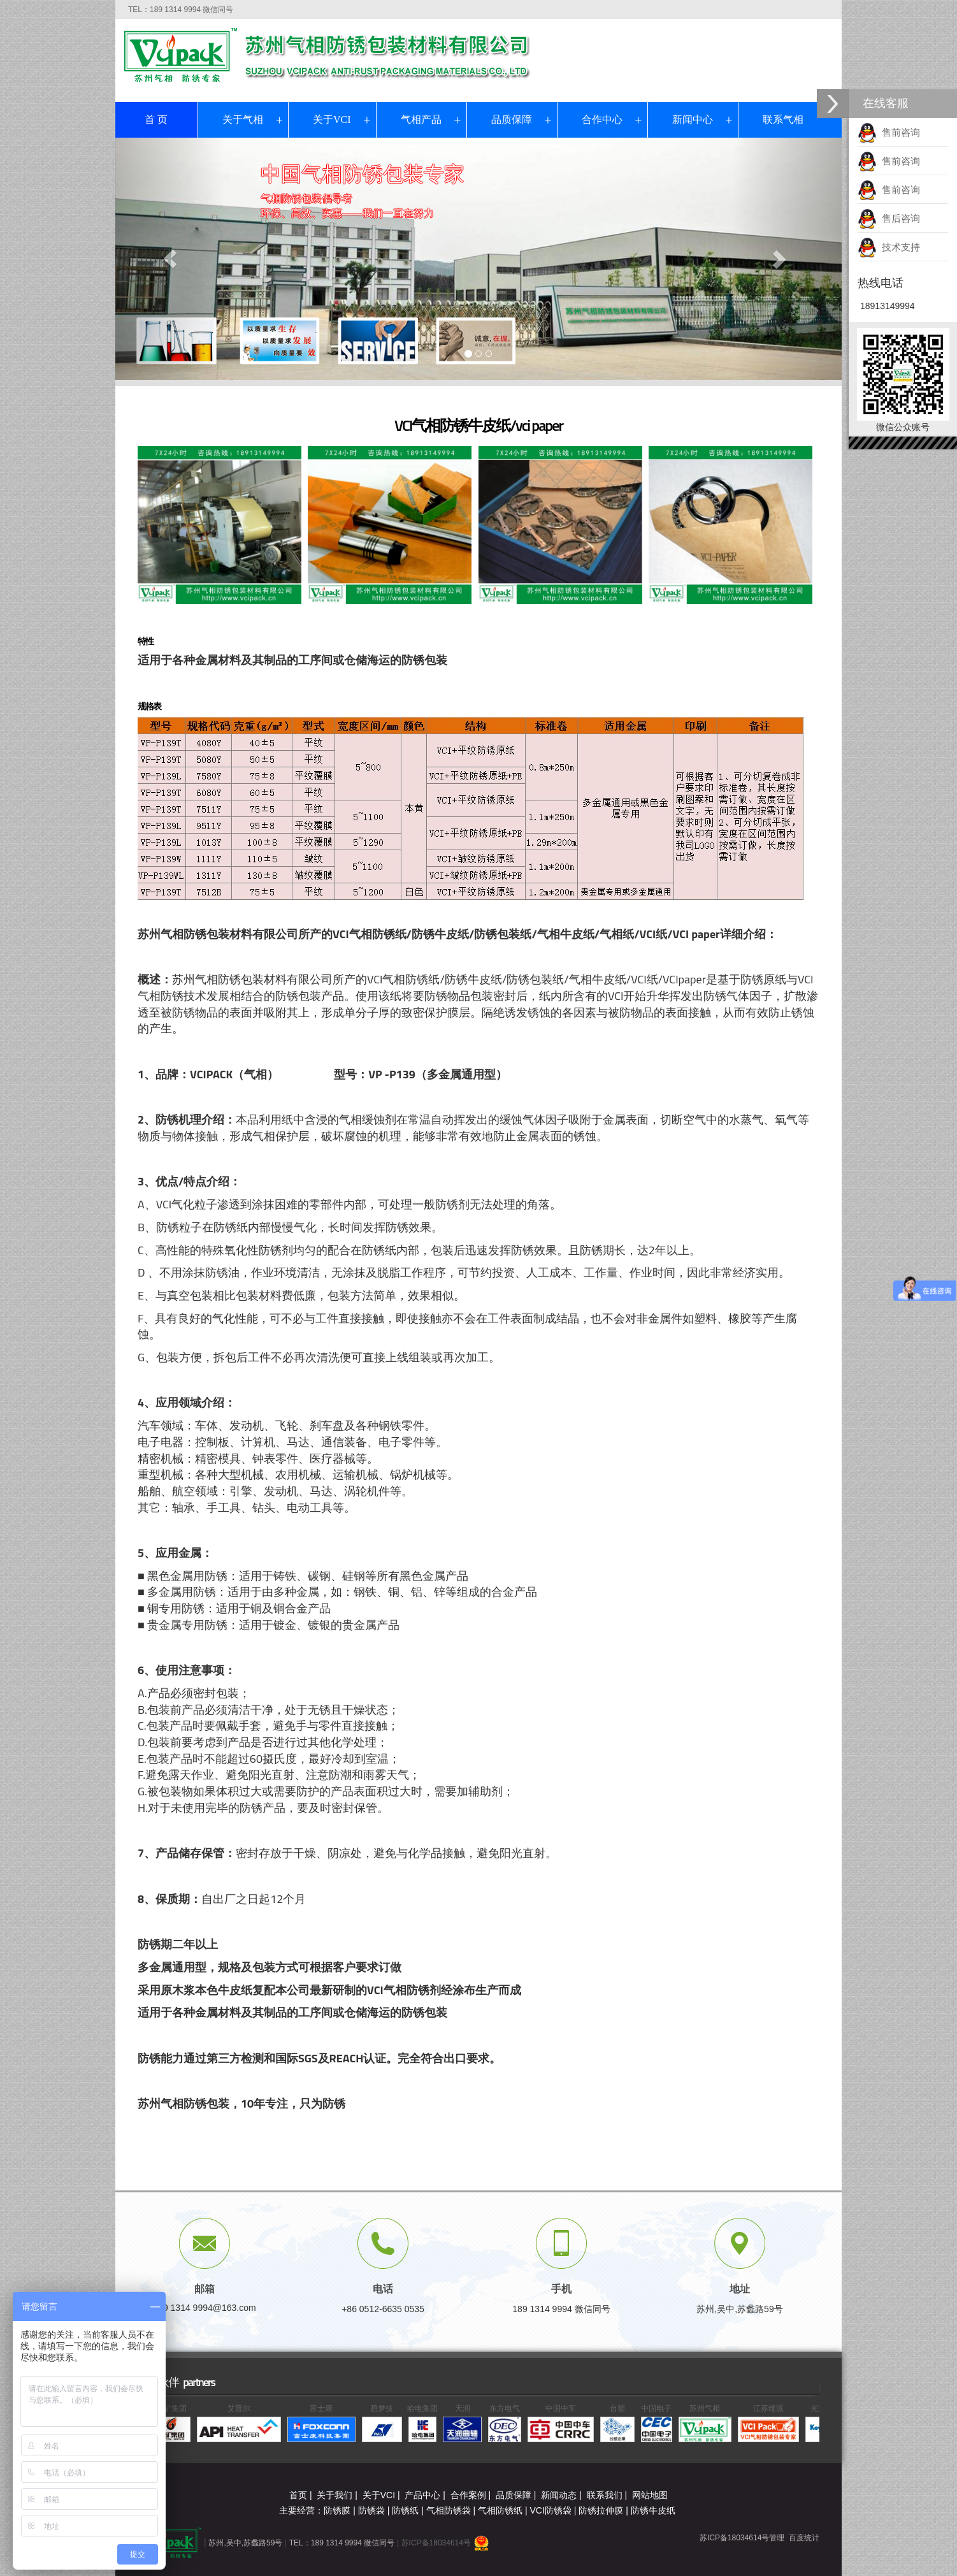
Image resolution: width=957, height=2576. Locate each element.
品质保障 (511, 119)
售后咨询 (889, 218)
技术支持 (889, 247)
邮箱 (204, 2288)
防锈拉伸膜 (601, 2510)
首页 (298, 2495)
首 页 (156, 119)
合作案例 (468, 2495)
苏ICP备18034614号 (436, 2542)
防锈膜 (337, 2510)
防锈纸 (405, 2510)
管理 (776, 2537)
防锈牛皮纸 (653, 2510)
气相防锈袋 (448, 2510)
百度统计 (804, 2537)
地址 (740, 2288)
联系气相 (783, 119)
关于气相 (242, 119)
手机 (561, 2288)
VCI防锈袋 (551, 2510)
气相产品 (421, 119)
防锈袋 (371, 2510)
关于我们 (334, 2495)
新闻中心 (692, 119)
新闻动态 (559, 2495)
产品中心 (422, 2495)
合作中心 (602, 119)
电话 (383, 2288)
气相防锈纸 (500, 2510)
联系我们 (604, 2495)
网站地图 (650, 2495)
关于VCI (332, 119)
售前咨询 (889, 132)
